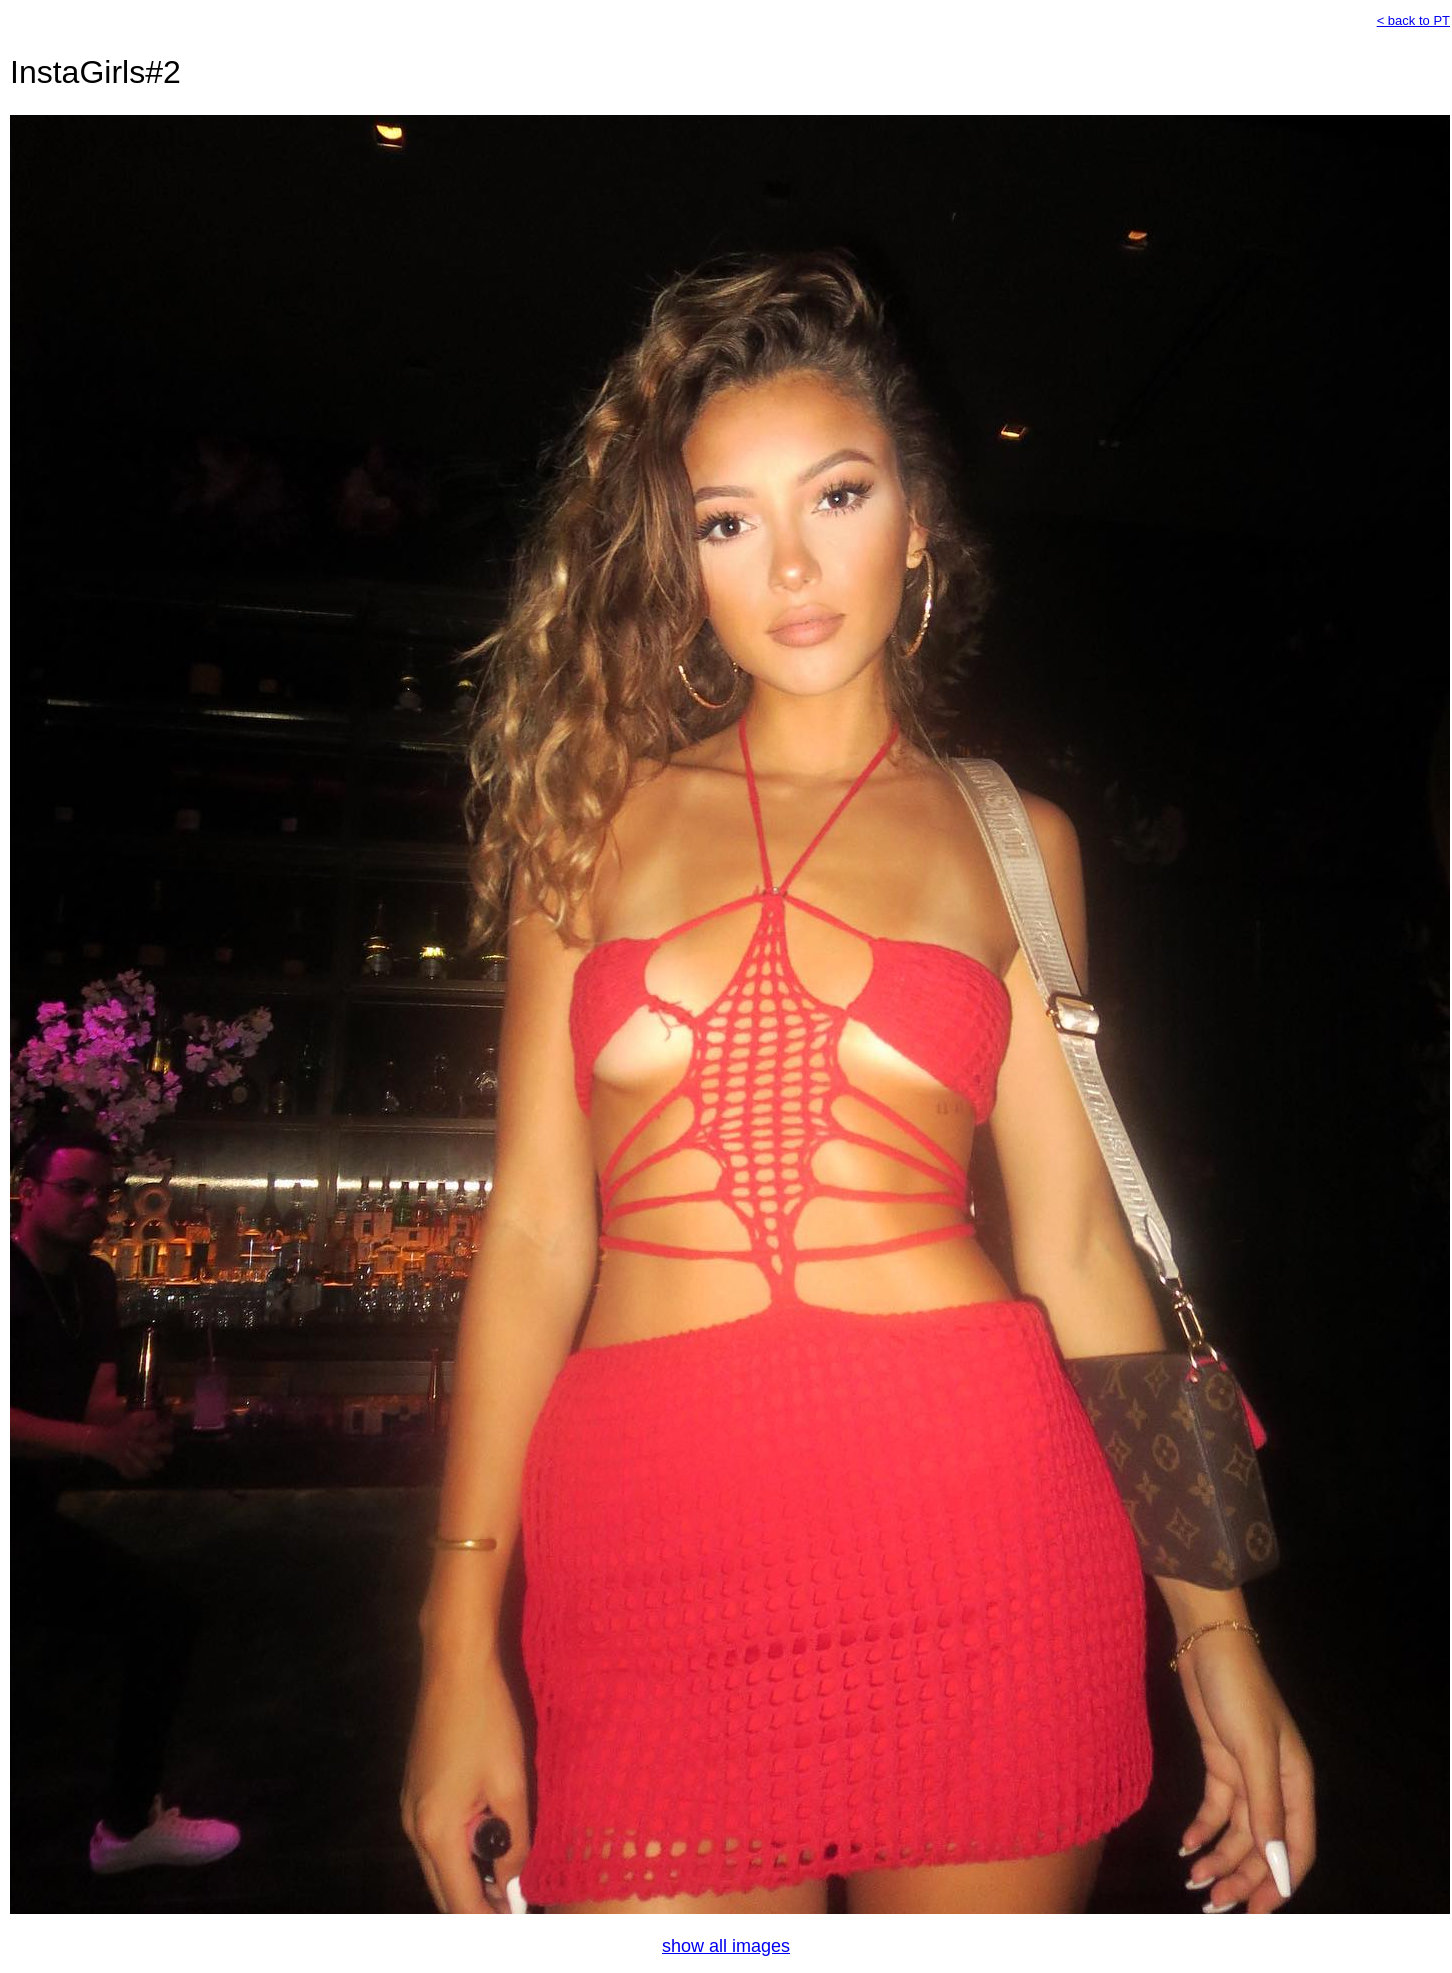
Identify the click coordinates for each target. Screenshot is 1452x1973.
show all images (726, 1946)
